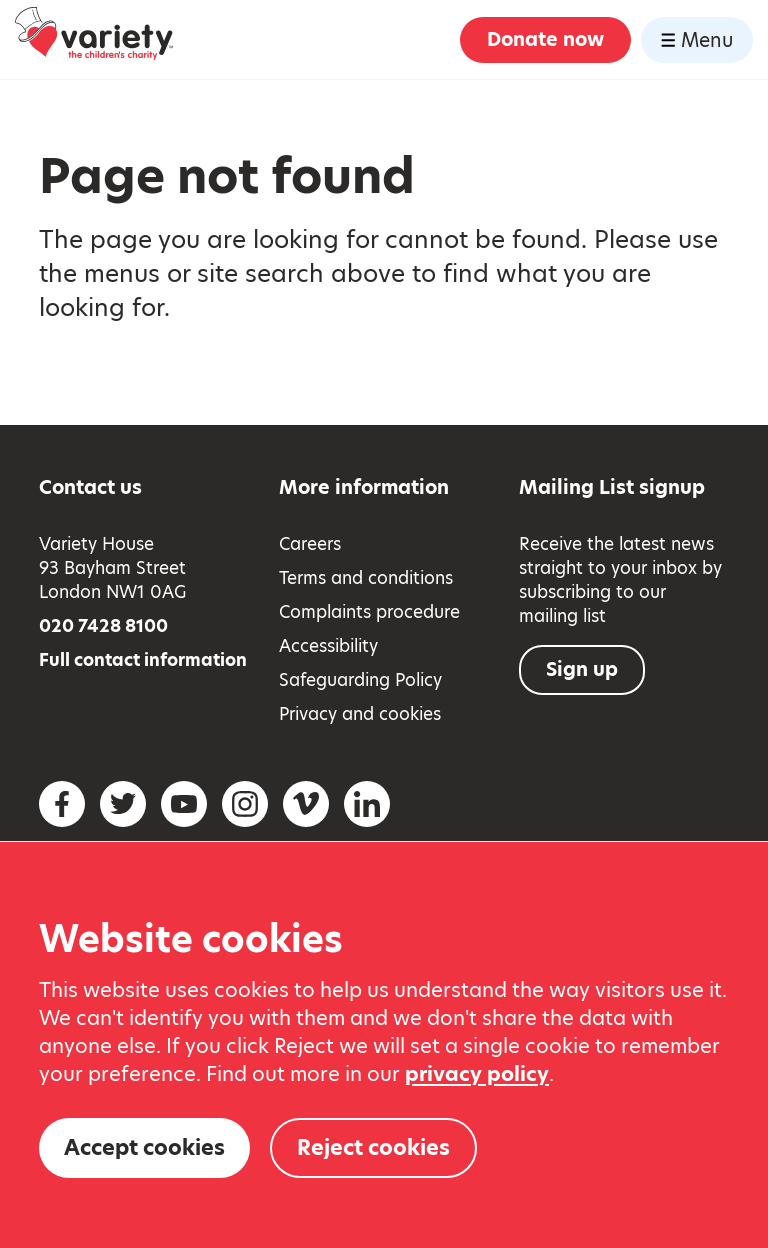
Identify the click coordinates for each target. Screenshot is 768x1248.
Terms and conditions (366, 578)
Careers (310, 544)
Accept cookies (144, 1147)
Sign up (582, 669)
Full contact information (143, 660)
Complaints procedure (369, 612)
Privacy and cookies (360, 714)
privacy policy (477, 1074)
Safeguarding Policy (360, 680)
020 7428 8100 (103, 626)
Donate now (545, 39)
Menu (697, 40)
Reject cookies (373, 1147)
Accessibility (328, 646)
